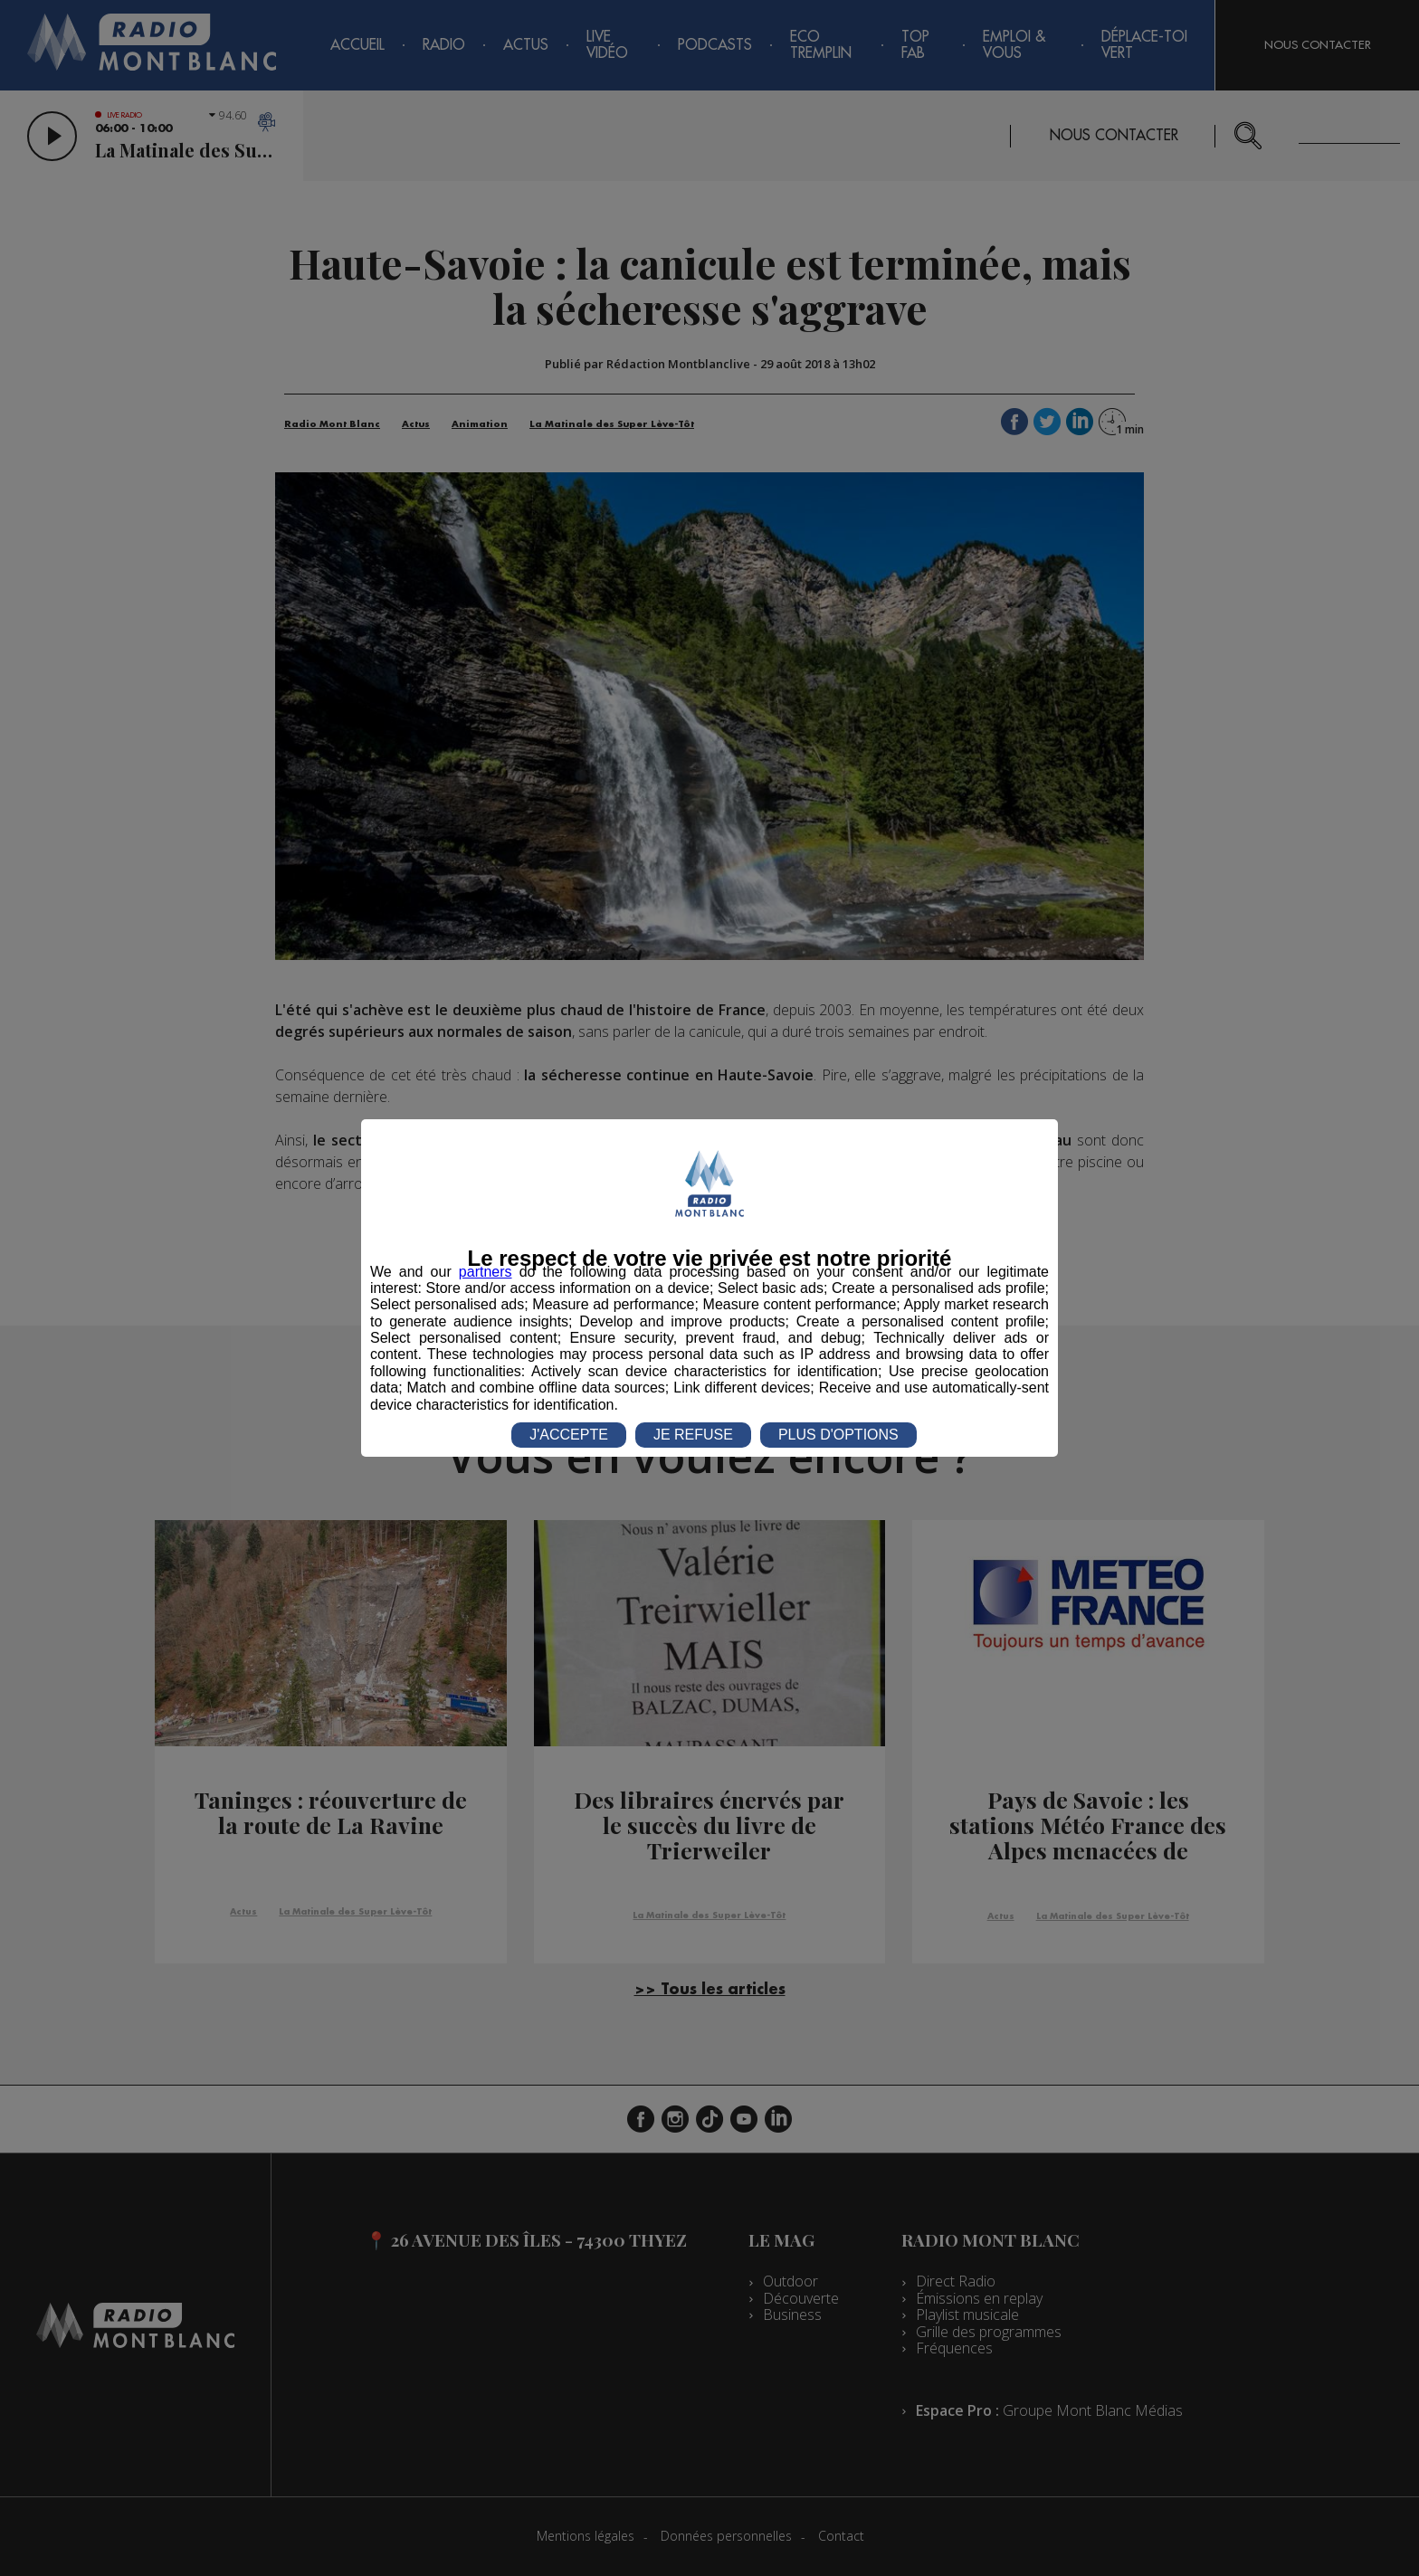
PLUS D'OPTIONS (838, 1434)
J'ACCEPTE (568, 1434)
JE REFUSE (693, 1434)
